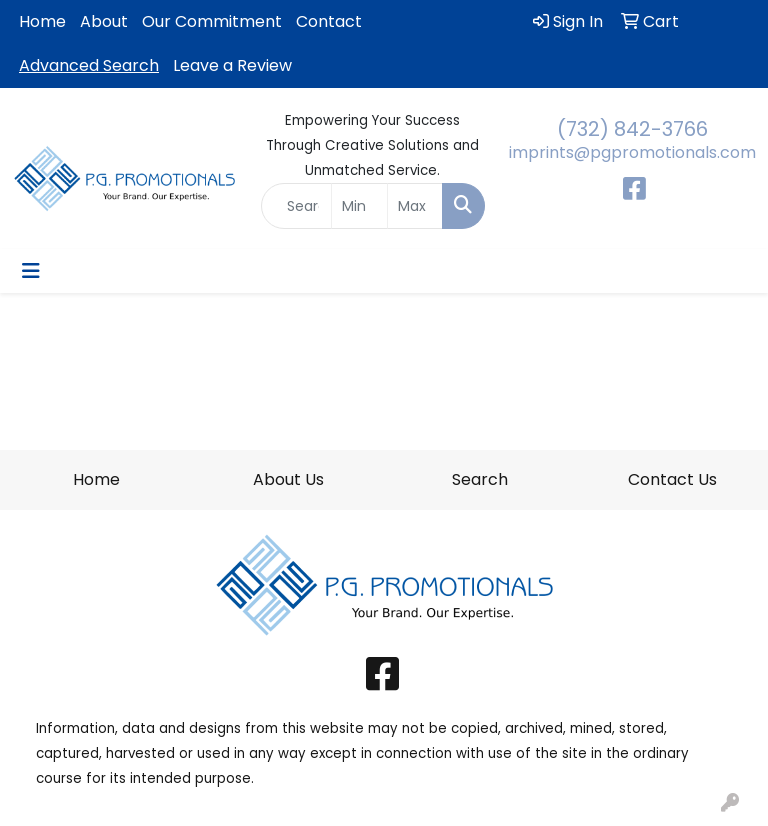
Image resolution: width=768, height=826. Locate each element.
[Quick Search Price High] (415, 206)
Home (42, 21)
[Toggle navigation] (31, 271)
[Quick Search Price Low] (359, 206)
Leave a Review (232, 65)
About (104, 21)
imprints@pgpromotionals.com (632, 152)
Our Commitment (212, 21)
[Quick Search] (297, 206)
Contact (329, 21)
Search (480, 479)
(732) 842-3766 (632, 129)
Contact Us (672, 479)
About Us (288, 479)
